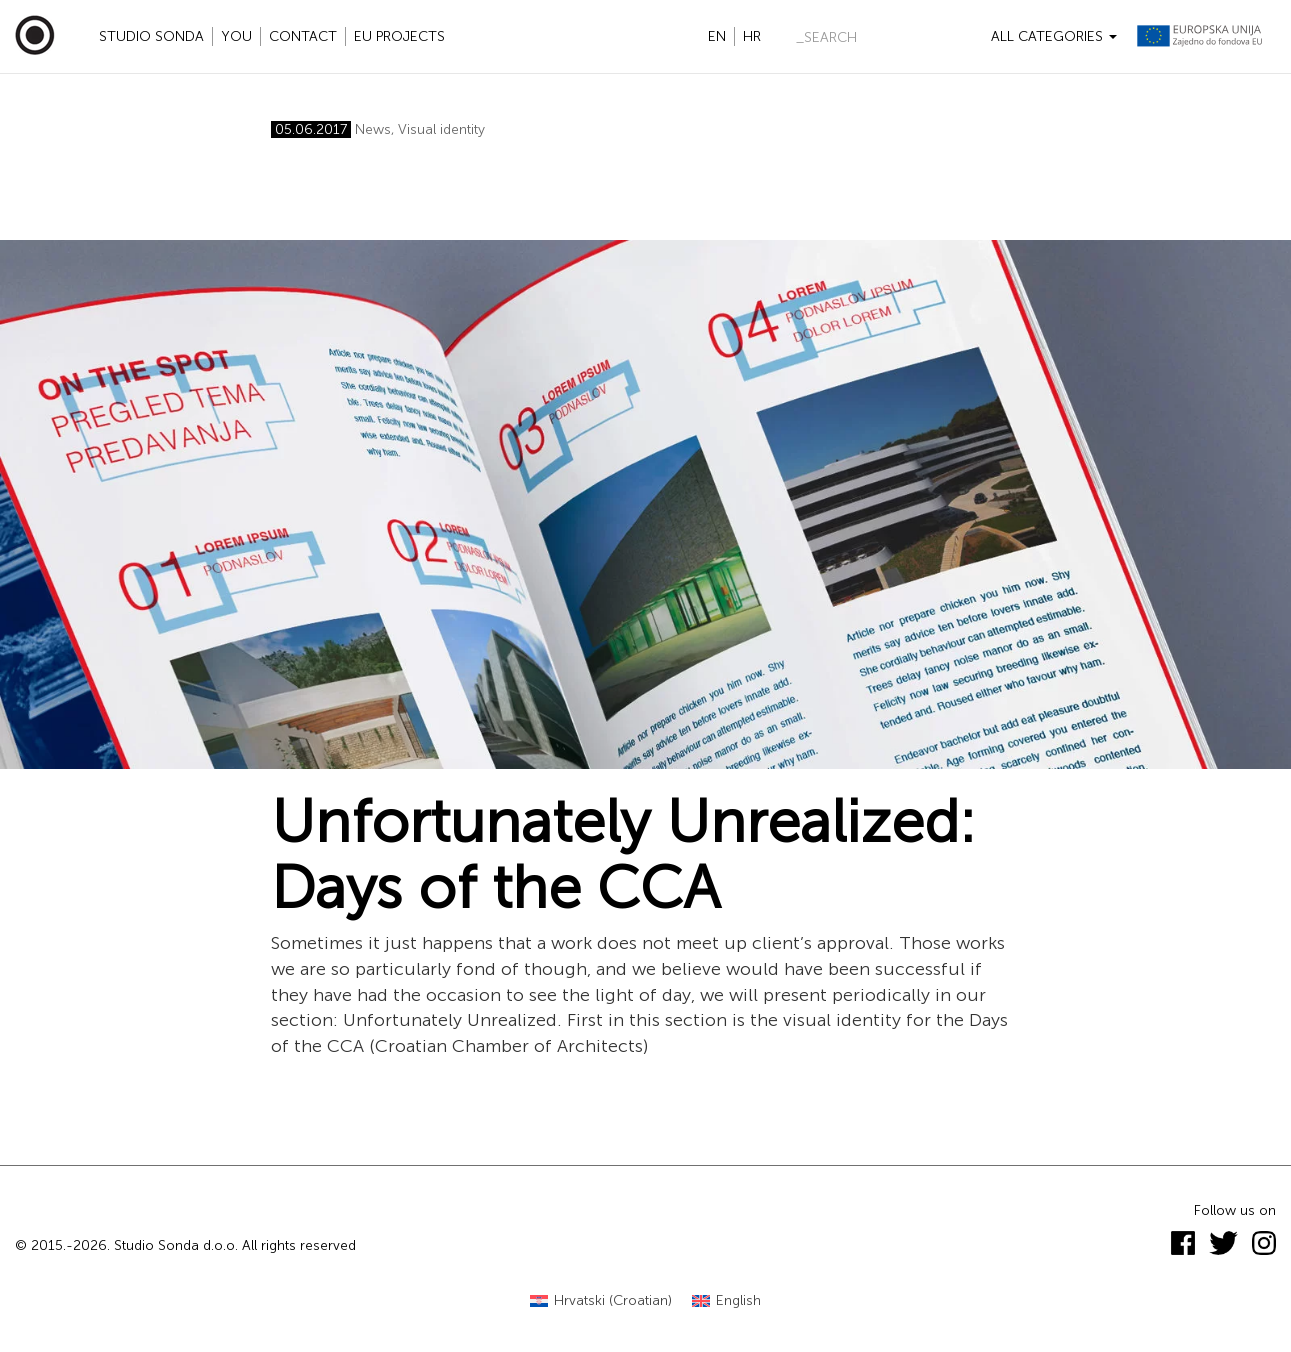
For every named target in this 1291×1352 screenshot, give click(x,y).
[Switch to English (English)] (726, 1301)
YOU (236, 36)
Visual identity (441, 129)
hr (752, 36)
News (373, 129)
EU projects (399, 36)
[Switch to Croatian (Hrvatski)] (601, 1301)
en (717, 36)
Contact (303, 36)
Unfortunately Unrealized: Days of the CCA (623, 855)
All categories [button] (1054, 36)
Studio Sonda (151, 36)
